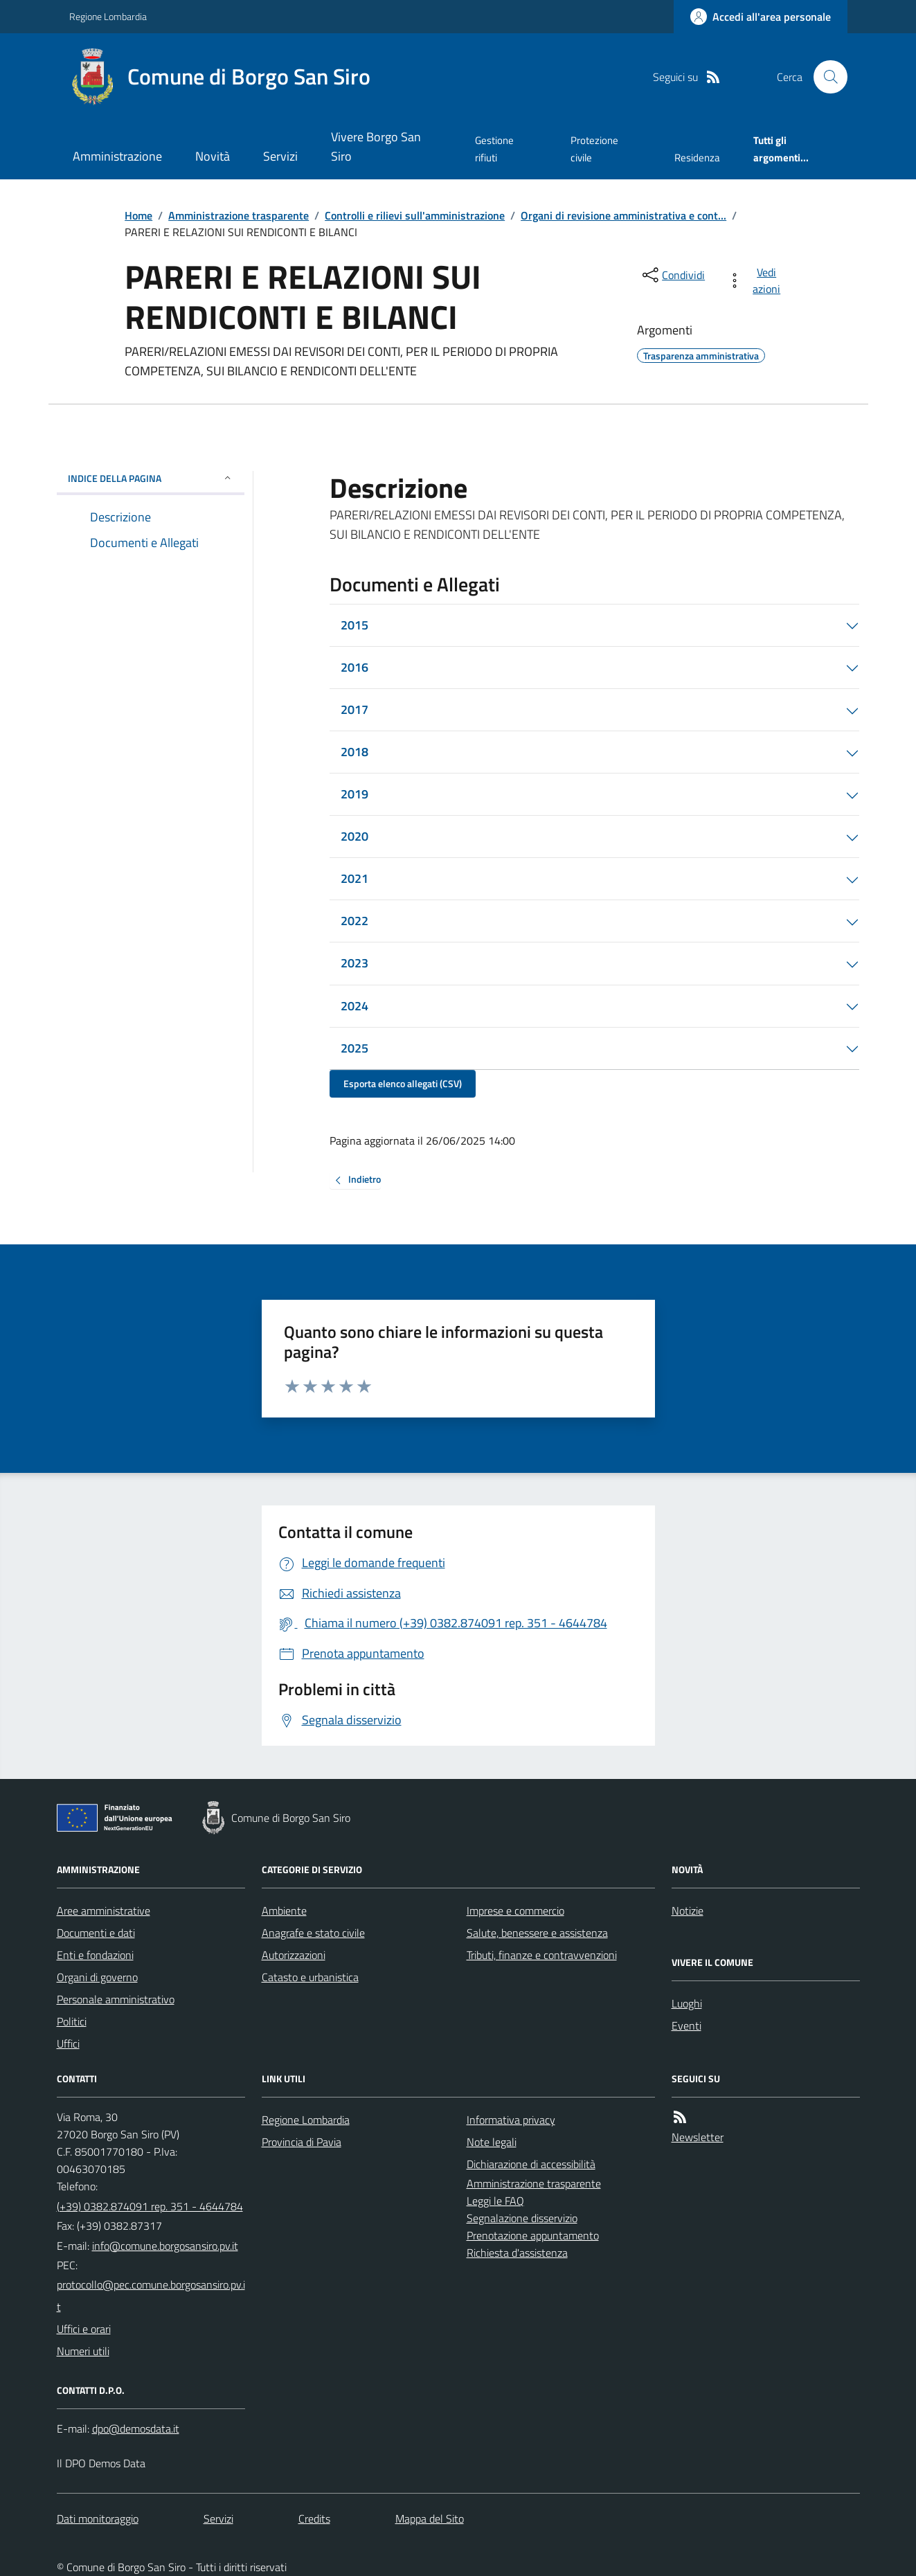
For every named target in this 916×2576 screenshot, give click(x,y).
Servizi (280, 156)
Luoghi (687, 2003)
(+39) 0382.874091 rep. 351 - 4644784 (150, 2206)
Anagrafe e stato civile (313, 1932)
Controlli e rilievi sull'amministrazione (415, 215)
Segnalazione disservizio (522, 2218)
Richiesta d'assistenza (517, 2252)
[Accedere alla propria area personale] (760, 16)
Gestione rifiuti (494, 148)
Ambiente (284, 1910)
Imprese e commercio (515, 1910)
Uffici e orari (84, 2328)
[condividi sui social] (672, 275)
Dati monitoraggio (97, 2518)
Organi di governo (97, 1977)
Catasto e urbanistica (310, 1977)
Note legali (492, 2142)
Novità (212, 156)
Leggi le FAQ (495, 2200)
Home (138, 215)
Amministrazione (117, 156)
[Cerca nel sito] (824, 76)
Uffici (68, 2043)
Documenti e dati (96, 1932)
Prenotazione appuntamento (533, 2235)
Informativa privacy (511, 2119)
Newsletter (698, 2137)
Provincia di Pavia (301, 2142)
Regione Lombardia (108, 16)
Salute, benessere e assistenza (537, 1932)
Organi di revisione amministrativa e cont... (623, 215)
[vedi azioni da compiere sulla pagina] (756, 280)
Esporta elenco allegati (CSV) (402, 1083)
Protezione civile (594, 148)
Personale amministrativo (115, 1999)
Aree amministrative (103, 1910)
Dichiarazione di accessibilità (531, 2164)
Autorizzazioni (293, 1955)
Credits (314, 2518)
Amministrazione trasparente (238, 215)
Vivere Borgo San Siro (376, 146)
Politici (72, 2021)
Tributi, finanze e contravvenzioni (542, 1955)
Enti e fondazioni (95, 1955)
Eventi (686, 2025)
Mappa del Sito (429, 2518)
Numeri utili (83, 2351)
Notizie (687, 1910)
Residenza (697, 158)
